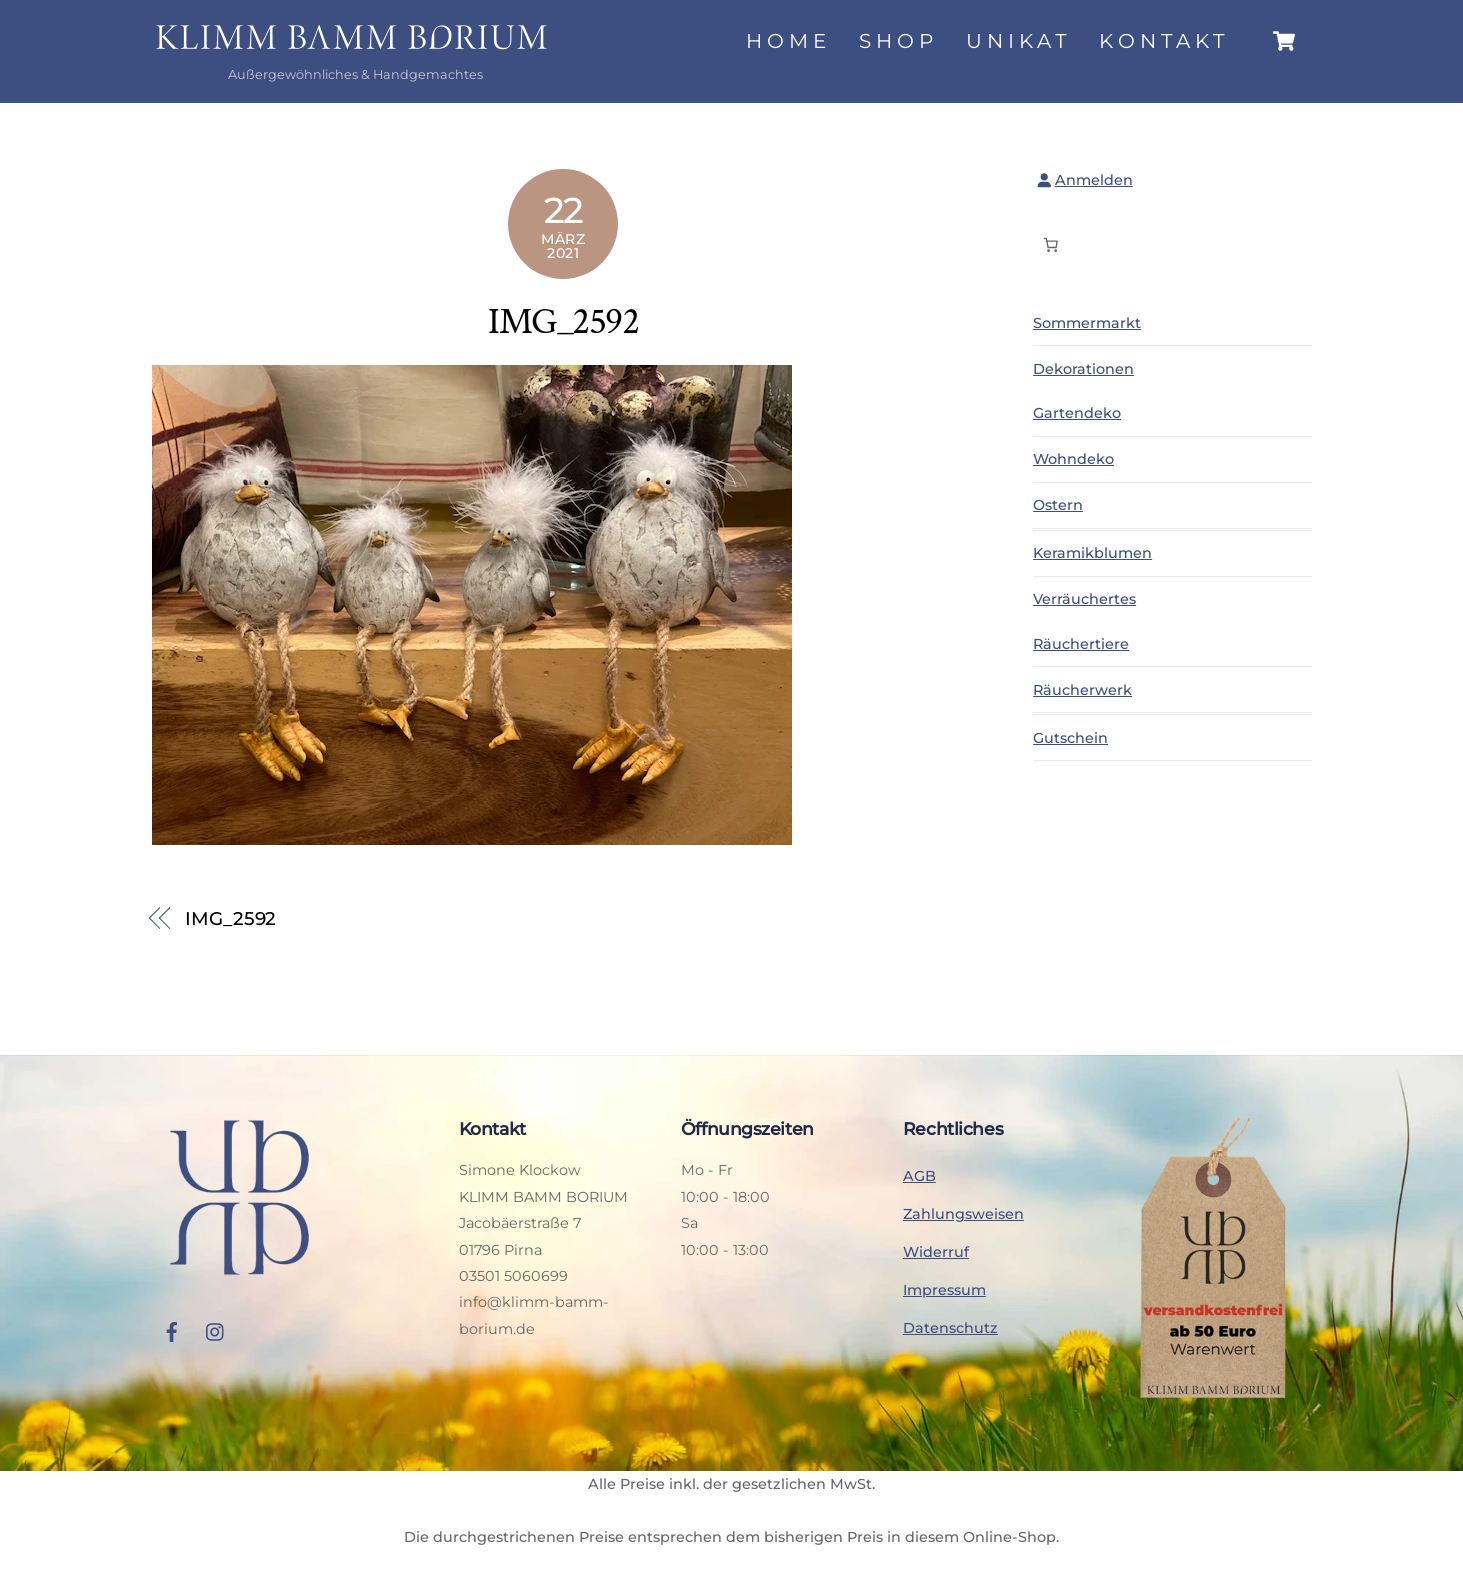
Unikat (1018, 41)
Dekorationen (1083, 369)
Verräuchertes (1084, 599)
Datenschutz (950, 1328)
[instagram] (216, 1330)
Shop (898, 41)
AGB (919, 1176)
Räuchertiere (1081, 644)
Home (788, 41)
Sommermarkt (1087, 323)
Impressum (944, 1290)
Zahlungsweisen (963, 1214)
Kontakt (1164, 41)
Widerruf (936, 1252)
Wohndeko (1073, 459)
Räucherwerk (1082, 690)
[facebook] (172, 1330)
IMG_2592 (563, 321)
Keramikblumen (1092, 553)
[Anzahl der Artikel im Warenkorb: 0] (1051, 245)
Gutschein (1070, 738)
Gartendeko (1077, 413)
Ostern (1058, 505)
